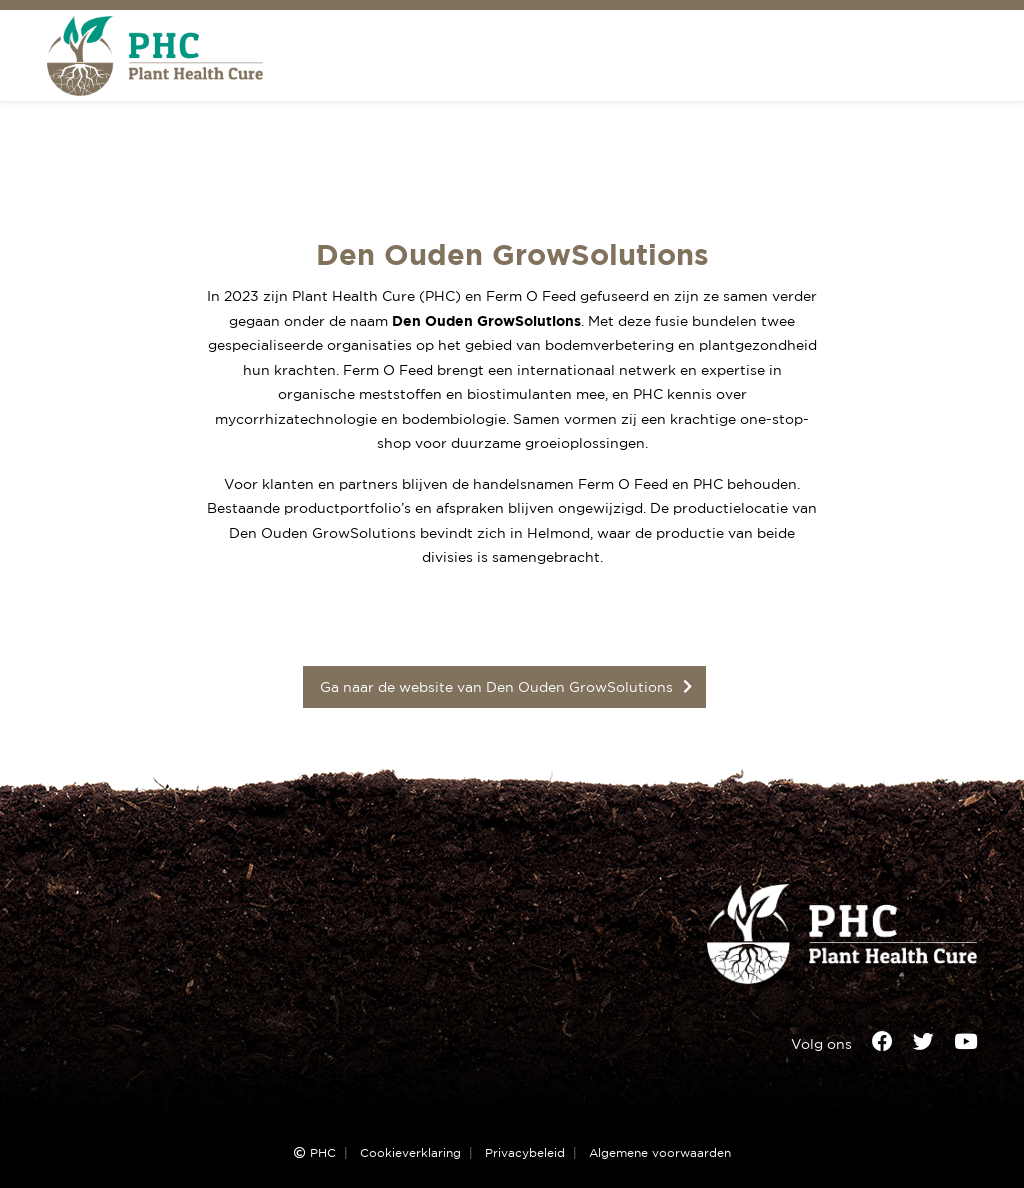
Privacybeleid (525, 1153)
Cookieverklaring (410, 1153)
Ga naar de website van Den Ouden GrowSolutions (496, 686)
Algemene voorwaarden (660, 1153)
